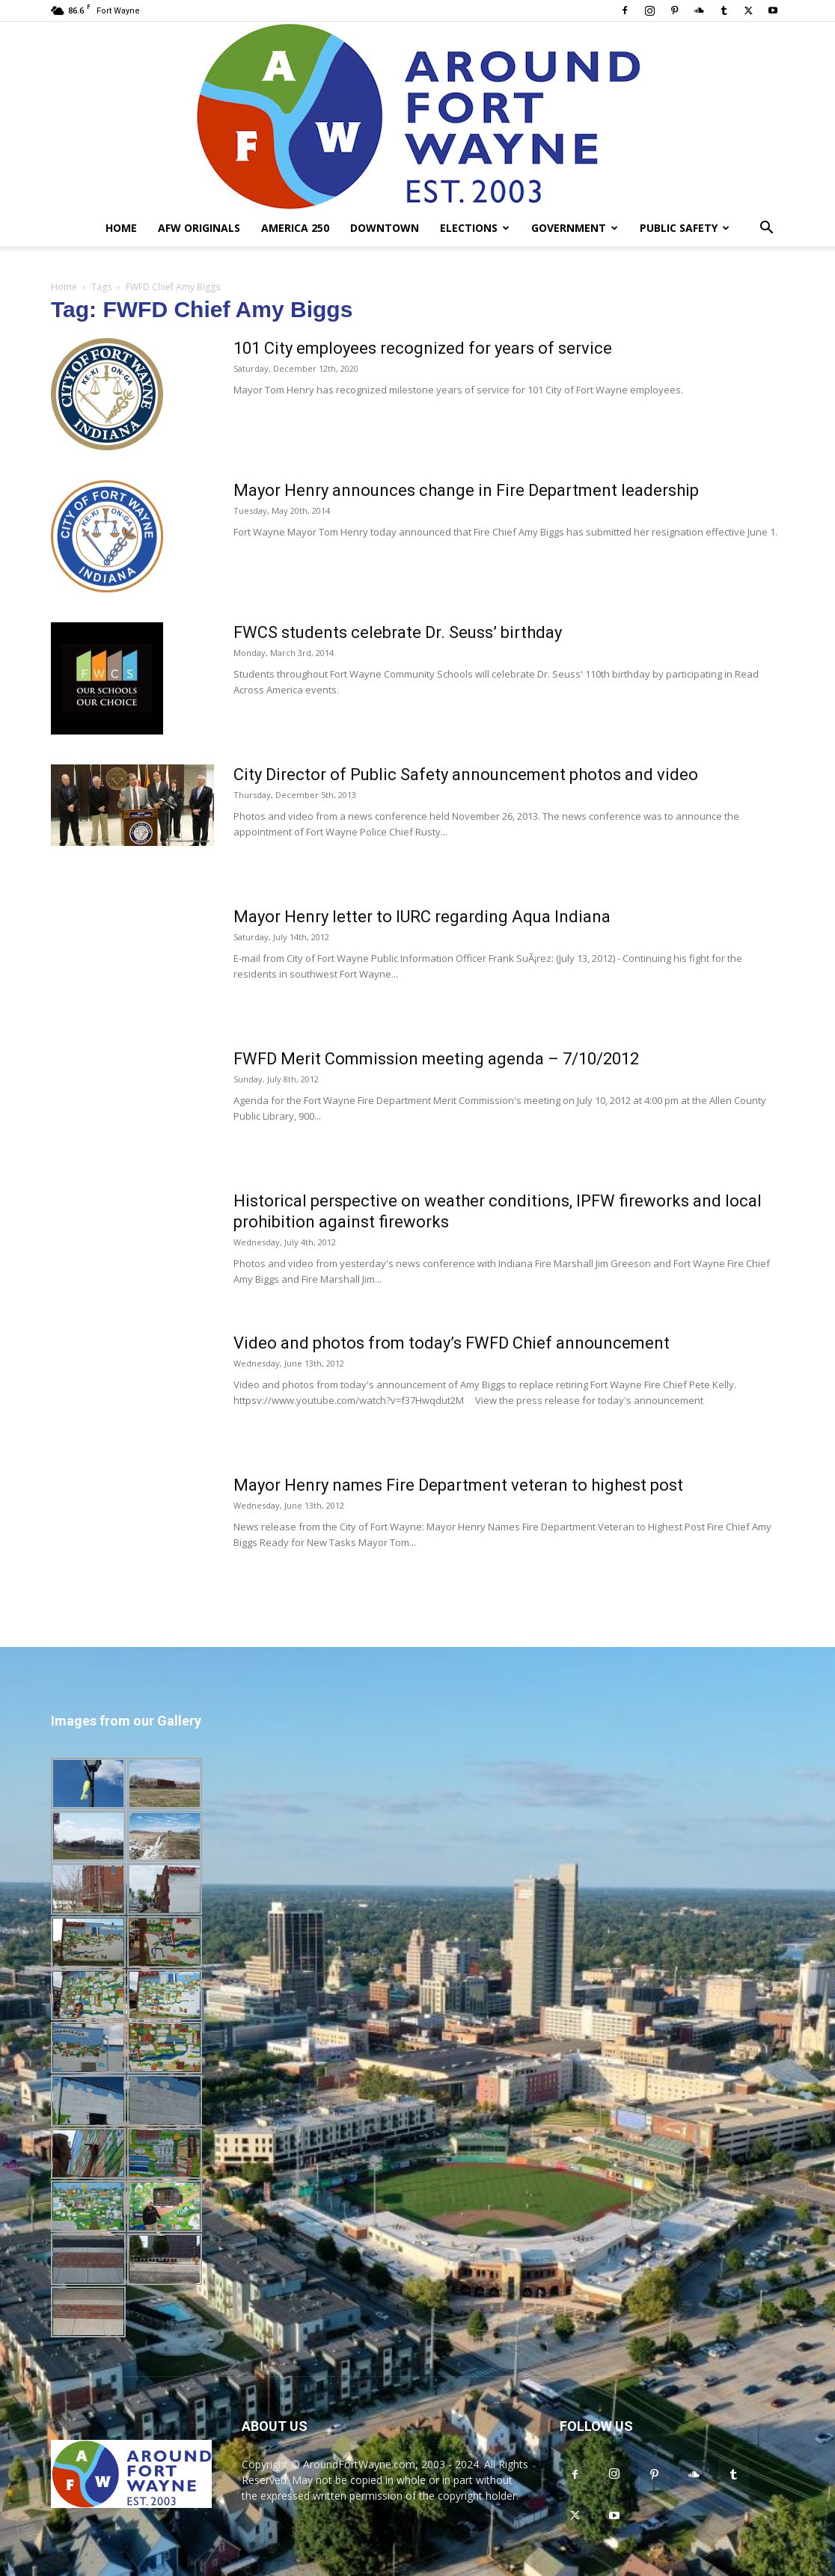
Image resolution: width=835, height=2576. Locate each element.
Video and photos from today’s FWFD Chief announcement (451, 1343)
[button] (766, 229)
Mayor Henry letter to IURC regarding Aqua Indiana (422, 916)
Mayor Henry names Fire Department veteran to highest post (458, 1485)
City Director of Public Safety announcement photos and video (465, 774)
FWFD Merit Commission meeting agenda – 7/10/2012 (436, 1058)
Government (574, 228)
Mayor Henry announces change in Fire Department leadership (466, 490)
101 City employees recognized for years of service (422, 348)
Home (121, 228)
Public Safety (685, 228)
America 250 (295, 228)
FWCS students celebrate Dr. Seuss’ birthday (397, 632)
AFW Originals (199, 228)
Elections (475, 228)
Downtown (384, 228)
